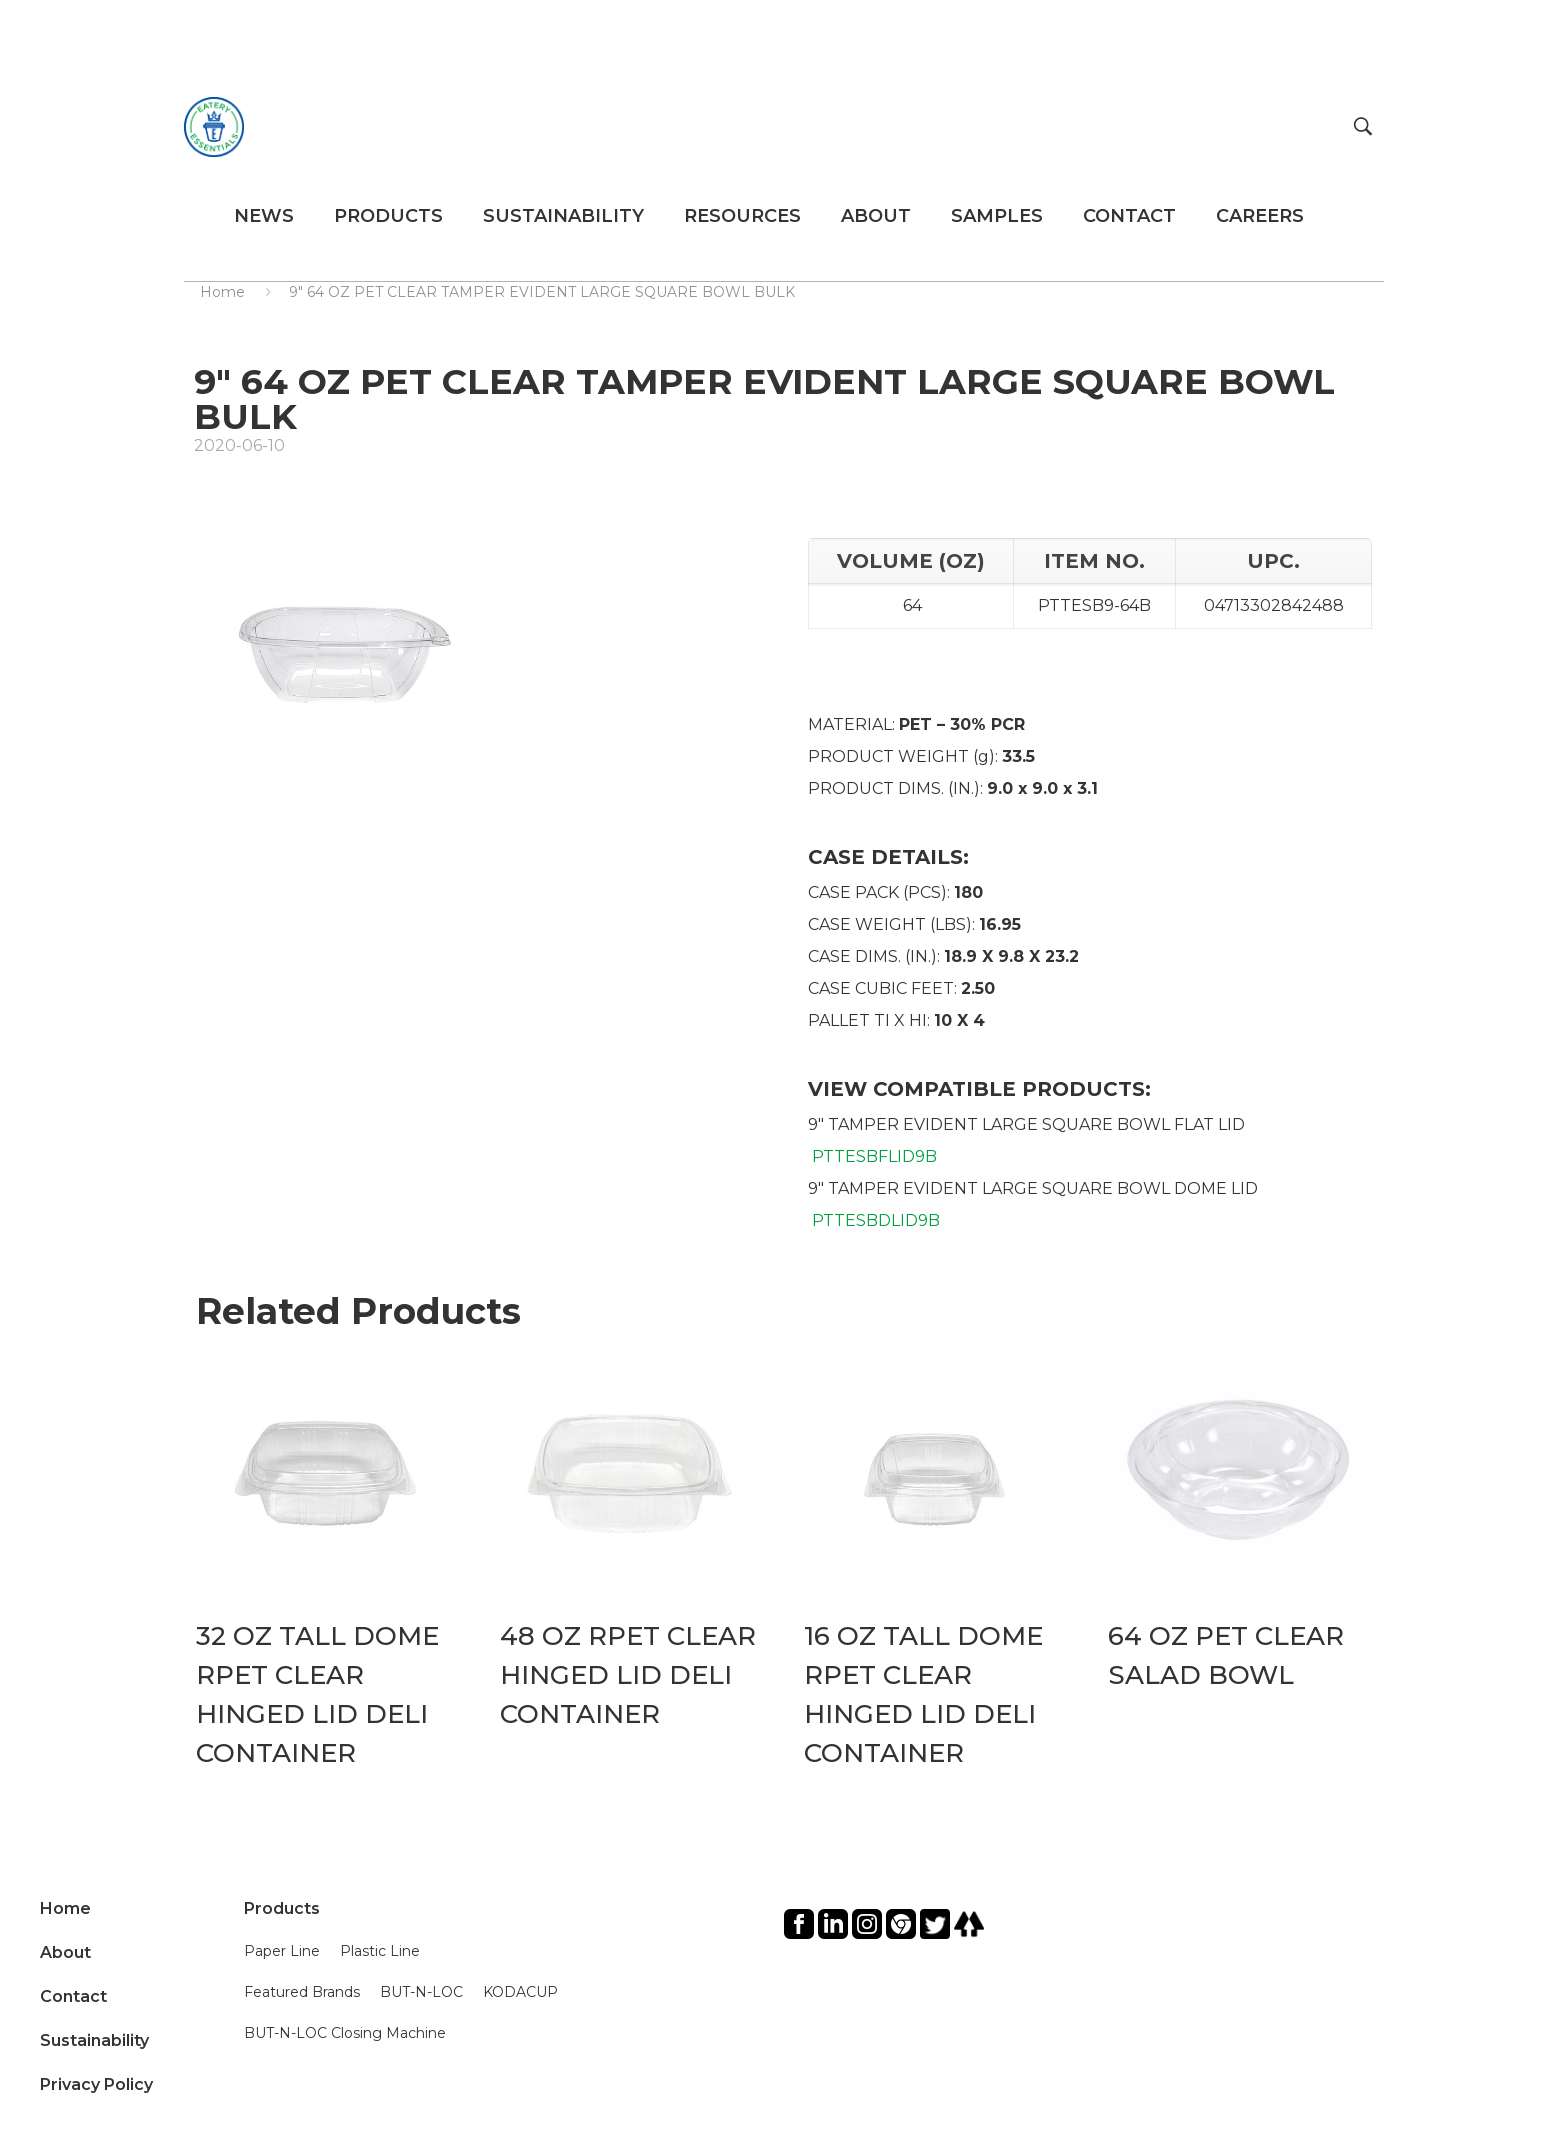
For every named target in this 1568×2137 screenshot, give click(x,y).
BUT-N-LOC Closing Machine (345, 2033)
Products (282, 1908)
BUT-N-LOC (421, 1992)
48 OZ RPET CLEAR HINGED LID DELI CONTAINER (628, 1675)
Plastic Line (380, 1951)
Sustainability (94, 2040)
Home (222, 292)
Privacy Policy (96, 2084)
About (65, 1952)
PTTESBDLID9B (876, 1220)
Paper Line (282, 1951)
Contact (73, 1996)
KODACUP (520, 1992)
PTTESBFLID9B (874, 1156)
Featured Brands (302, 1992)
